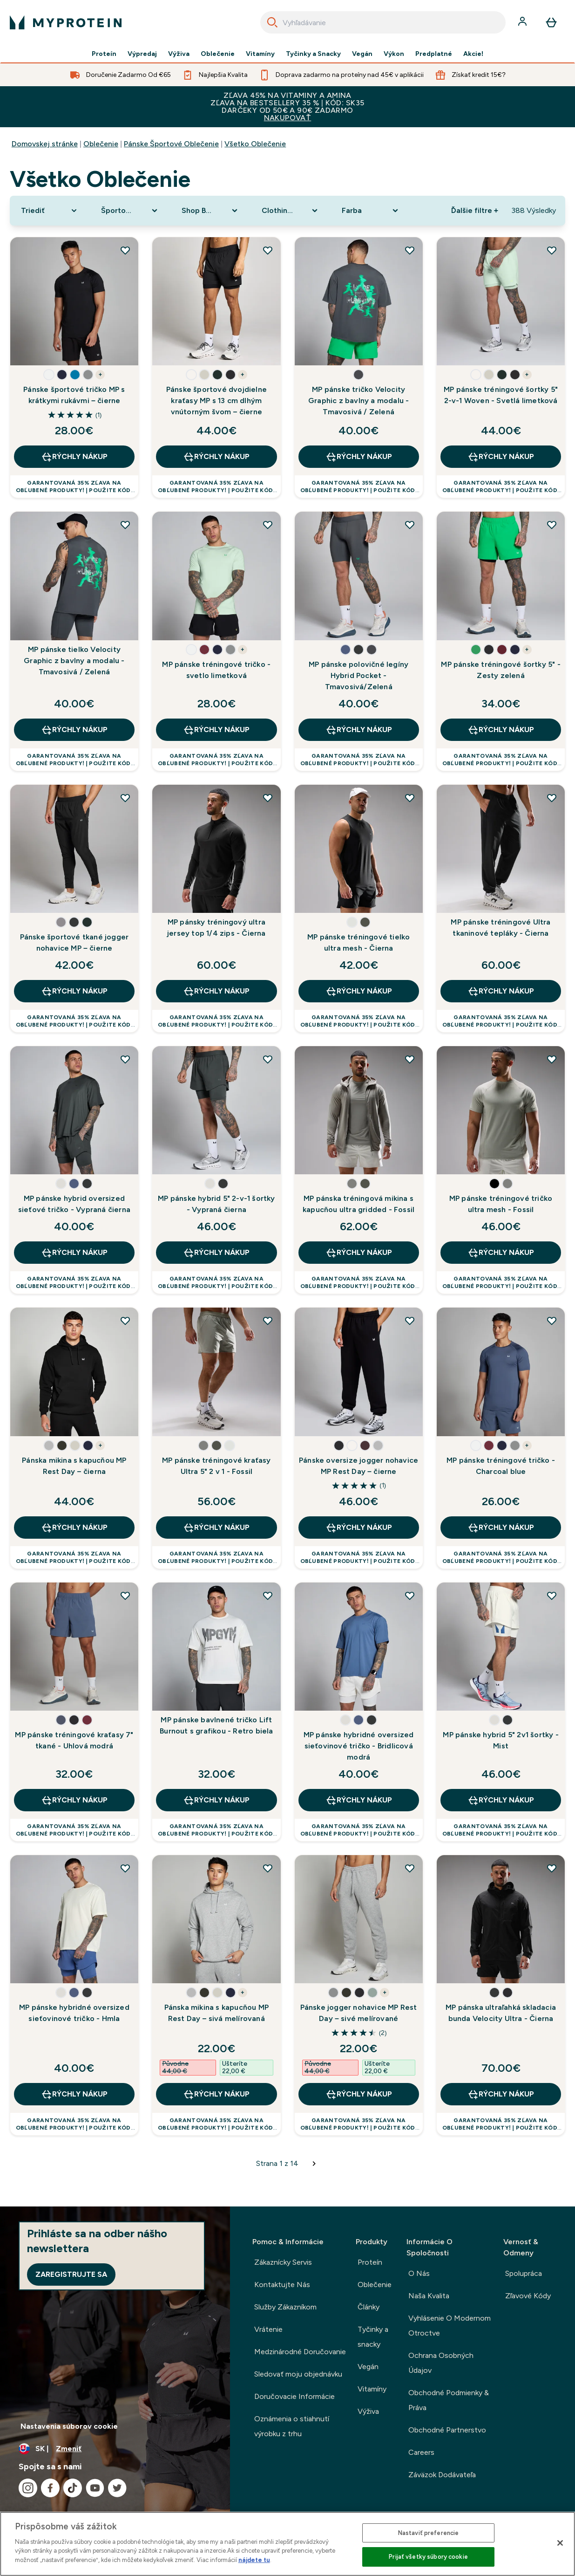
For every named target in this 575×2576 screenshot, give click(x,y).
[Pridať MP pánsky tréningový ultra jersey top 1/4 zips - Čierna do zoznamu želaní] (267, 797)
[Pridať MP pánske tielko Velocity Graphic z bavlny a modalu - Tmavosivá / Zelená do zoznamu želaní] (125, 524)
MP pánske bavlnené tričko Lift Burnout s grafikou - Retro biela (216, 1725)
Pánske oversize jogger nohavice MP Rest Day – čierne (358, 1466)
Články (368, 2306)
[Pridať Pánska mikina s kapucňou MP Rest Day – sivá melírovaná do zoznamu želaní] (267, 1868)
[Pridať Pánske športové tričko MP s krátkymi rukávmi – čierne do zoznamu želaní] (125, 250)
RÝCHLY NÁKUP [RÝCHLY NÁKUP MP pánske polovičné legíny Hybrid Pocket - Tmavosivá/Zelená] (358, 729)
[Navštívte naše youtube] (95, 2488)
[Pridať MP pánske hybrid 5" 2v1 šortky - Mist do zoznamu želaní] (551, 1595)
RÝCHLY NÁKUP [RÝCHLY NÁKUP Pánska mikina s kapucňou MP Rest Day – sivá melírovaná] (216, 2094)
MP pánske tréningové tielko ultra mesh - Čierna (358, 942)
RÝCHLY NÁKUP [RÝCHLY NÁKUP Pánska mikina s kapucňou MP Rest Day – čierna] (74, 1527)
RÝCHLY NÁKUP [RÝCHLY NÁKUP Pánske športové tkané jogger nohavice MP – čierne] (74, 991)
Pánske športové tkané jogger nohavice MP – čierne (74, 942)
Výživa (178, 54)
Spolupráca (523, 2273)
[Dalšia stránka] (314, 2163)
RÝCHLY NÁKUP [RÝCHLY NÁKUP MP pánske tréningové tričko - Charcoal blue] (500, 1527)
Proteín (104, 54)
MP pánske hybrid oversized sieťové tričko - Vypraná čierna (74, 1204)
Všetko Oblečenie (255, 143)
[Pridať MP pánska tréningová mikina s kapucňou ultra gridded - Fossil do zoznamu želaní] (409, 1059)
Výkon (394, 54)
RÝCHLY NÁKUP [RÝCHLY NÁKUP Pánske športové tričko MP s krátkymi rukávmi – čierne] (74, 456)
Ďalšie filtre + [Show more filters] (474, 210)
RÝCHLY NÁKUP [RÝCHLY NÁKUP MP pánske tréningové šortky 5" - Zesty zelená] (500, 729)
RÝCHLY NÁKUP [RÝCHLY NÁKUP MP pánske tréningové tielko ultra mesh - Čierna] (358, 991)
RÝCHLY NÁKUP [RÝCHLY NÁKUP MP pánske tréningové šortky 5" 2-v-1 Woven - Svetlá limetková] (500, 456)
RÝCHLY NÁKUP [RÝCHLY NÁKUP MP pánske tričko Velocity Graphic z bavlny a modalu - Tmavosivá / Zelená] (358, 456)
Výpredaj (142, 54)
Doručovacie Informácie (294, 2396)
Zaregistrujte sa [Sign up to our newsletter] (71, 2274)
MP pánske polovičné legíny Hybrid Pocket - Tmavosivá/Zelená (358, 675)
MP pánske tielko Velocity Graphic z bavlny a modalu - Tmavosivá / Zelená (74, 660)
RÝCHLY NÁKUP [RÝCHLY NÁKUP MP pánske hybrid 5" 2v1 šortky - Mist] (500, 1800)
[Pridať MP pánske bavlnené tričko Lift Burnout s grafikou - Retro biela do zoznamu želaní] (267, 1595)
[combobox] (383, 22)
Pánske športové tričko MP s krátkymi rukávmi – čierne (74, 395)
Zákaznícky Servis (283, 2262)
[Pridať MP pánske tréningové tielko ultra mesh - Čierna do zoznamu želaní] (409, 797)
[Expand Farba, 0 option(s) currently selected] (370, 210)
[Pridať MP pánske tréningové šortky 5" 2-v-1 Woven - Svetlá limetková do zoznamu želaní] (551, 250)
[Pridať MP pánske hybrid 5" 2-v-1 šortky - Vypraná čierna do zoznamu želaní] (267, 1059)
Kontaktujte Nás (282, 2284)
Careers (421, 2452)
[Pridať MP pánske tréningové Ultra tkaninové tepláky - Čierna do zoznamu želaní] (551, 797)
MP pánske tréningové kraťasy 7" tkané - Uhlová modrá (74, 1740)
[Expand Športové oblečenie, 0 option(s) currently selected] (130, 210)
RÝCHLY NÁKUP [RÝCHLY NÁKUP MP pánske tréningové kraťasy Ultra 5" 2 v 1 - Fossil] (216, 1527)
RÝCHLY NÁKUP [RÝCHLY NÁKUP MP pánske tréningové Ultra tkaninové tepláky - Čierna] (500, 991)
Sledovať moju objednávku (298, 2374)
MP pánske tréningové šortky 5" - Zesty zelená (500, 670)
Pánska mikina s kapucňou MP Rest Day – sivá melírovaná (216, 2013)
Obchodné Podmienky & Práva (448, 2400)
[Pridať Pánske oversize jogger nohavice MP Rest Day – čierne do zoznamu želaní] (409, 1320)
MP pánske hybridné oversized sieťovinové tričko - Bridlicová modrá (359, 1745)
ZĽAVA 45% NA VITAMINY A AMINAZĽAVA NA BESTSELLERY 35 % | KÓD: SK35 (287, 106)
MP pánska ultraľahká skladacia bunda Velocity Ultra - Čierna (501, 2013)
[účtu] (523, 22)
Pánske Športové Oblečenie (171, 143)
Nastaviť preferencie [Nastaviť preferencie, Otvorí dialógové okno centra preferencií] (428, 2532)
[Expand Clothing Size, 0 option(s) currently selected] (290, 210)
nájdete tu (254, 2559)
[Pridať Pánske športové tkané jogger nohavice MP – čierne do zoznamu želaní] (125, 797)
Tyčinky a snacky (373, 2337)
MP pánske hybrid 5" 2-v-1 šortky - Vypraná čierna (216, 1204)
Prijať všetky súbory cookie (428, 2556)
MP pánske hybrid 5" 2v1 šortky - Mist (500, 1740)
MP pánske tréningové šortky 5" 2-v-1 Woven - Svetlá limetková (501, 395)
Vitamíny (260, 54)
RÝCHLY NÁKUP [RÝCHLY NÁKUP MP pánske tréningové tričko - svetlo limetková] (216, 729)
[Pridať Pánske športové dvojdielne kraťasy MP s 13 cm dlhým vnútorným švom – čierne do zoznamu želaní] (267, 250)
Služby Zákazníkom (285, 2306)
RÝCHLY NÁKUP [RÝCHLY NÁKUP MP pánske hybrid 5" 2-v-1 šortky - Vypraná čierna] (216, 1252)
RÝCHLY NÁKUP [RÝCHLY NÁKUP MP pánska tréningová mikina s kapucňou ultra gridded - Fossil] (358, 1252)
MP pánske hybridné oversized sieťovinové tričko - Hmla (74, 2013)
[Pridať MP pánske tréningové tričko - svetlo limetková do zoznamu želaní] (267, 524)
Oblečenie (218, 54)
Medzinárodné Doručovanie (300, 2351)
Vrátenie (268, 2329)
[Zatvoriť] (560, 2543)
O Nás (419, 2273)
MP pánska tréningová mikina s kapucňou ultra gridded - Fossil (358, 1204)
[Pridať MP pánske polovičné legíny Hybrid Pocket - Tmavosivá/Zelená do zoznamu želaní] (409, 524)
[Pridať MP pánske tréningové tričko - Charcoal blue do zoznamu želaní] (551, 1320)
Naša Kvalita (428, 2295)
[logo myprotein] (66, 22)
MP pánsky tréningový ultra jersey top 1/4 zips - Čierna (216, 928)
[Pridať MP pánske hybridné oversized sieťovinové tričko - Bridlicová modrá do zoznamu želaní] (409, 1595)
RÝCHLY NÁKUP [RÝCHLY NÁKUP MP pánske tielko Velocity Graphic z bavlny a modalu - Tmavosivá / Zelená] (74, 729)
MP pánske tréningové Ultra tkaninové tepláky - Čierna (500, 928)
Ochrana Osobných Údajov (441, 2363)
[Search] (272, 22)
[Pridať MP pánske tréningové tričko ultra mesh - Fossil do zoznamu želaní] (551, 1059)
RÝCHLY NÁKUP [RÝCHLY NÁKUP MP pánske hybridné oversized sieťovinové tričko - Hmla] (74, 2094)
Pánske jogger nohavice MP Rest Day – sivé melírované (358, 2013)
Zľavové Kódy (528, 2295)
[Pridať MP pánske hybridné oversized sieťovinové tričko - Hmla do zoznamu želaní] (125, 1868)
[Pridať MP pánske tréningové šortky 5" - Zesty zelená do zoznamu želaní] (551, 524)
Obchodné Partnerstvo (447, 2429)
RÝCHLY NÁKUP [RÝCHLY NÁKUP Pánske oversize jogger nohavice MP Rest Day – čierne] (358, 1527)
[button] (49, 374)
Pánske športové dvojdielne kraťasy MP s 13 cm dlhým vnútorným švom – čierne (216, 400)
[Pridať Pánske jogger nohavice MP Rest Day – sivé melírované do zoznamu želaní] (409, 1868)
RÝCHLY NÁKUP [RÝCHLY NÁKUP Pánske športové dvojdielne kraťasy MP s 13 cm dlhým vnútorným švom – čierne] (216, 456)
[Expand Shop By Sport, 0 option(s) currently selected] (210, 210)
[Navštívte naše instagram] (28, 2488)
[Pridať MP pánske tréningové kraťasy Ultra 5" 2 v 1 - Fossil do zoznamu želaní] (267, 1320)
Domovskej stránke (45, 143)
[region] (287, 2544)
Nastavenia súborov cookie (69, 2426)
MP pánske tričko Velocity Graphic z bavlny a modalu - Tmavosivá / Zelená (358, 400)
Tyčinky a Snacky (313, 54)
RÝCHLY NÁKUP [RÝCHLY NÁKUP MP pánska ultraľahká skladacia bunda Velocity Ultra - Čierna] (500, 2094)
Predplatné (433, 54)
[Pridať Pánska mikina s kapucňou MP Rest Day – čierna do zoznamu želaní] (125, 1320)
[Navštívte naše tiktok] (72, 2488)
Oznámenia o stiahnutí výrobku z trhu (291, 2426)
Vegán (362, 54)
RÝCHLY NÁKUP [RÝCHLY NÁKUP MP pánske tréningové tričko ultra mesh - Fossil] (500, 1252)
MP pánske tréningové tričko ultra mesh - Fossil (500, 1204)
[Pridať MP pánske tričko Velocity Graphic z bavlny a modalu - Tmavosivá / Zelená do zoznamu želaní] (409, 250)
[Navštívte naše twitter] (117, 2488)
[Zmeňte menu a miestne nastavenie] (115, 2448)
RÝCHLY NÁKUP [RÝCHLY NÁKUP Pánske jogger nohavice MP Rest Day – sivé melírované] (358, 2094)
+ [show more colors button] (100, 374)
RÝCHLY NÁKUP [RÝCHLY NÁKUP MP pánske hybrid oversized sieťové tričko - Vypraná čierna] (74, 1252)
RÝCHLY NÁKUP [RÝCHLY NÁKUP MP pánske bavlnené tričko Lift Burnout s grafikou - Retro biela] (216, 1800)
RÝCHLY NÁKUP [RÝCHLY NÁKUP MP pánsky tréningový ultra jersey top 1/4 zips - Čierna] (216, 991)
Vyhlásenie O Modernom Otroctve (449, 2325)
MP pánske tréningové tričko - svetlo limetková (216, 670)
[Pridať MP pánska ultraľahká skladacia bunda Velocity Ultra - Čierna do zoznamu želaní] (551, 1868)
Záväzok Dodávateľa (442, 2474)
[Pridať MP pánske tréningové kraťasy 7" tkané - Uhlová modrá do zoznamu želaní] (125, 1595)
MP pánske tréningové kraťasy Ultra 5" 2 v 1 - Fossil (216, 1466)
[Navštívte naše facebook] (50, 2488)
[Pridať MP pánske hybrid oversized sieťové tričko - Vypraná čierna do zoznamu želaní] (125, 1059)
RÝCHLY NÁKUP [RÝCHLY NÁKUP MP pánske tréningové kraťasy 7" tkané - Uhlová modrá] (74, 1800)
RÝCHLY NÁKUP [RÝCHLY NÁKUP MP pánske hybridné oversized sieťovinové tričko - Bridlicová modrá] (358, 1800)
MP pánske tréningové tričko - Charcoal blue (500, 1466)
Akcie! (473, 54)
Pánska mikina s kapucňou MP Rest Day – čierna (74, 1466)
